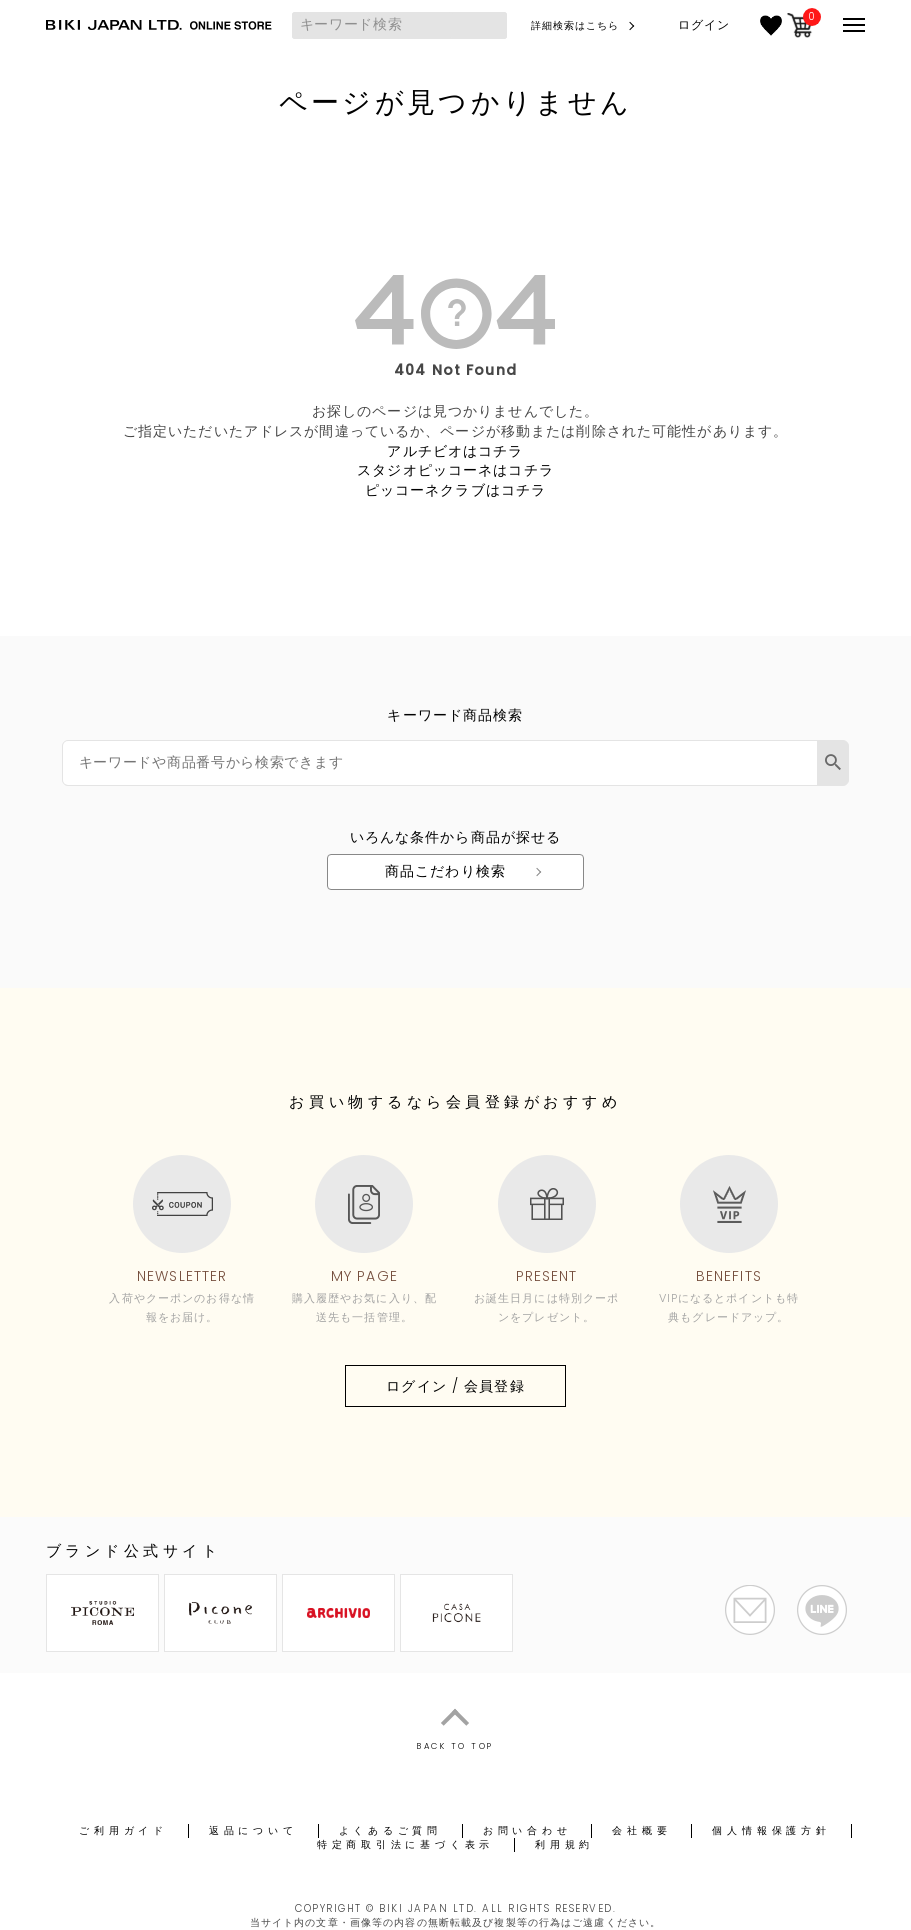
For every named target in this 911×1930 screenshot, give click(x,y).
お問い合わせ (527, 1830)
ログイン (704, 25)
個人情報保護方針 (771, 1830)
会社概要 (641, 1830)
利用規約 (564, 1844)
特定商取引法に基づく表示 (405, 1844)
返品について (253, 1830)
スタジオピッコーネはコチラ (455, 470)
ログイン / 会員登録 (455, 1386)
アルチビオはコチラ (455, 451)
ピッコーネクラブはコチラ (455, 490)
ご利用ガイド (123, 1830)
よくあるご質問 (390, 1830)
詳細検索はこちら (575, 25)
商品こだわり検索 (445, 871)
